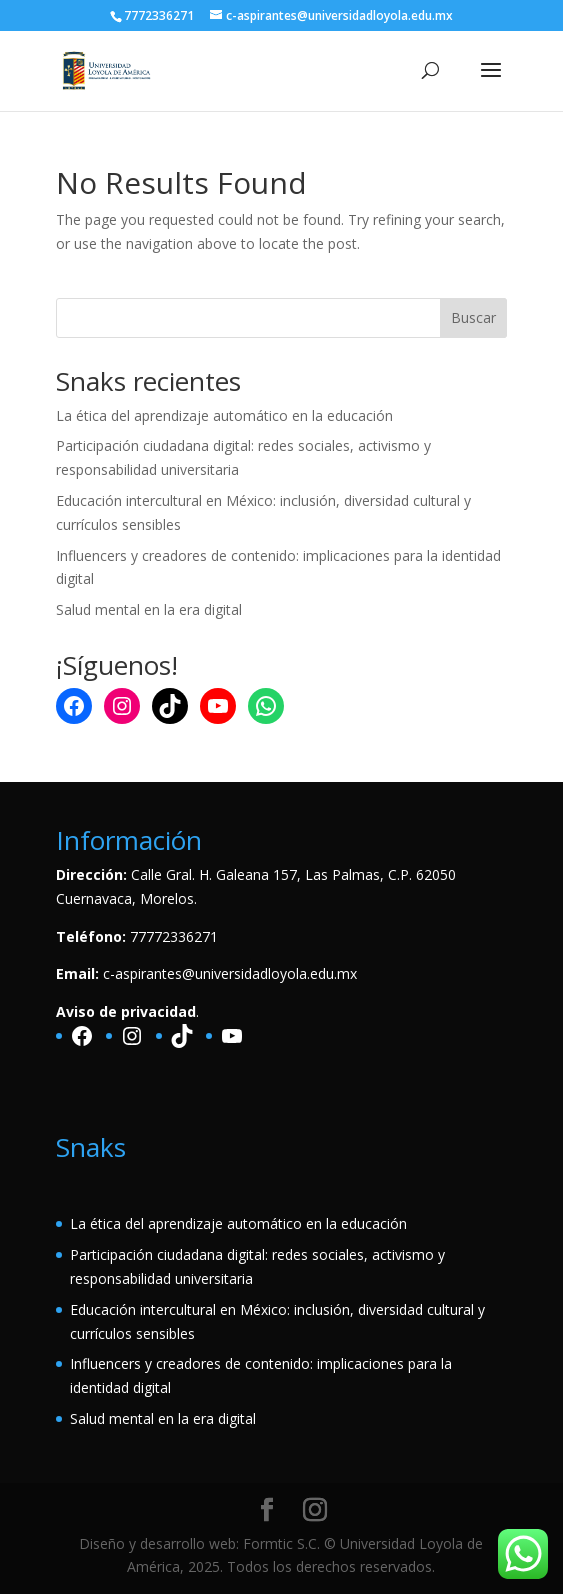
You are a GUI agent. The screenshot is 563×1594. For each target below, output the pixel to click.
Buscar (473, 317)
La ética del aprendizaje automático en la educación (224, 415)
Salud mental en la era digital (149, 609)
